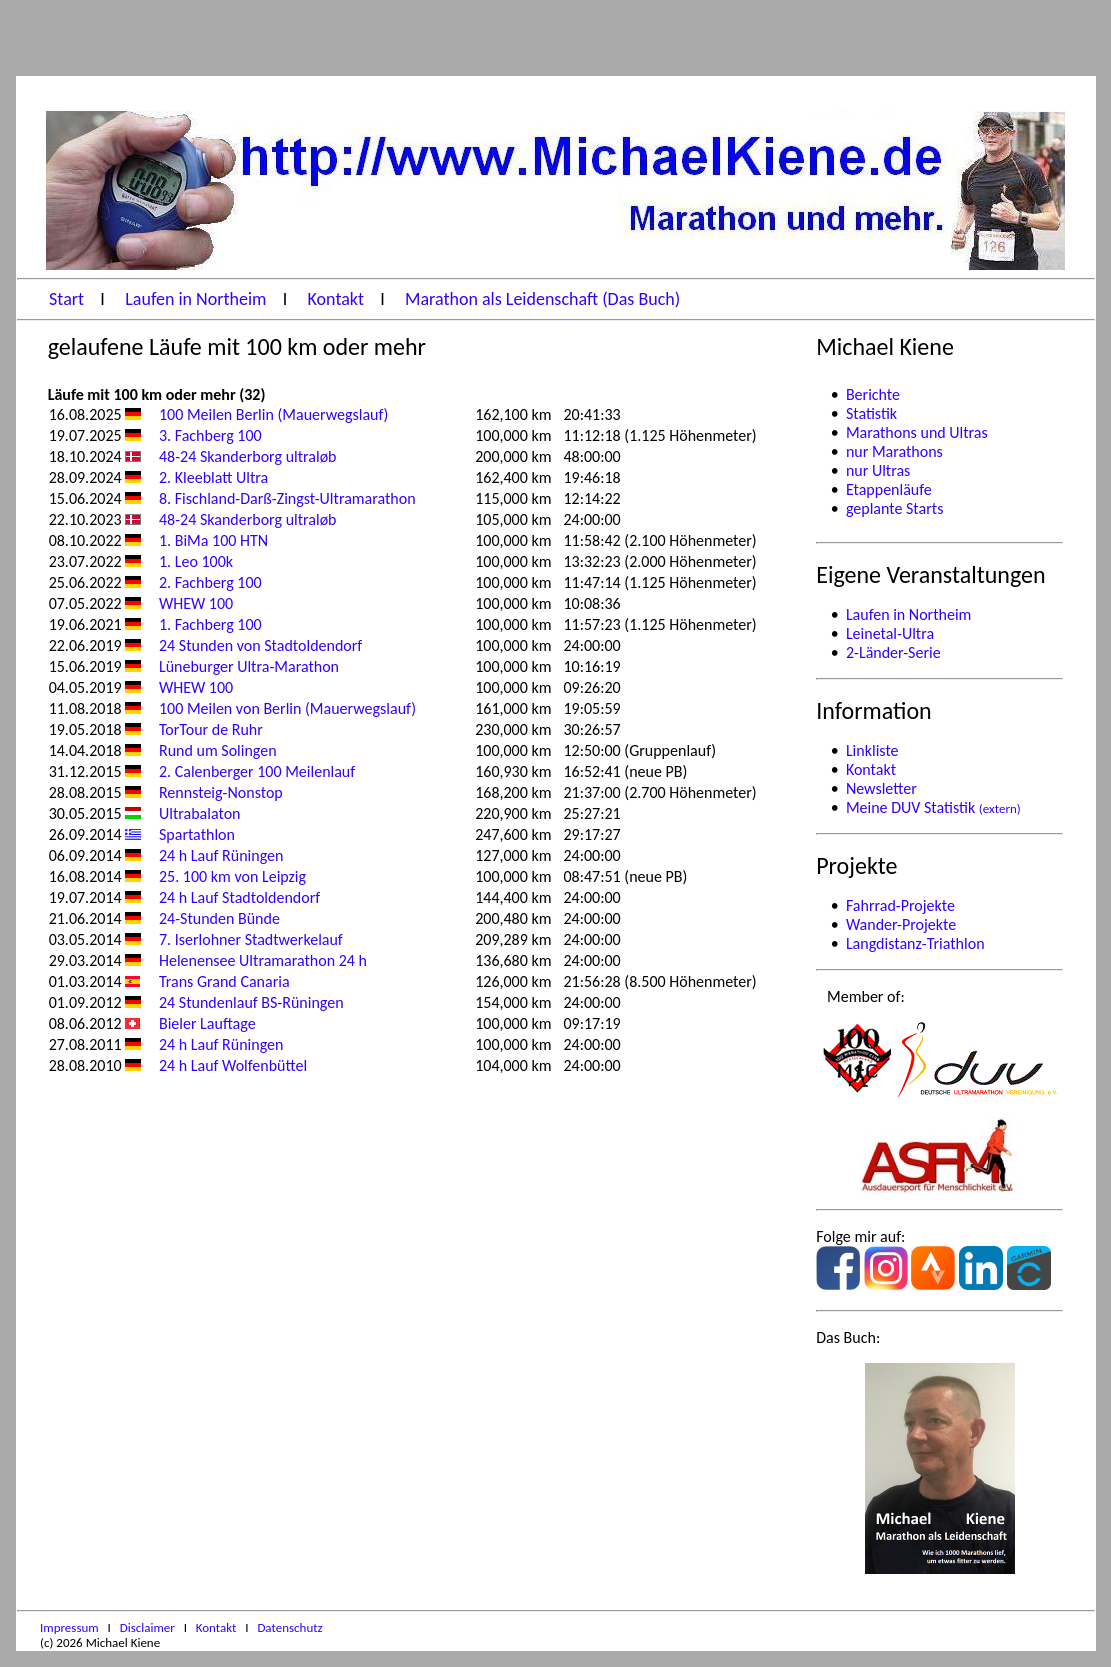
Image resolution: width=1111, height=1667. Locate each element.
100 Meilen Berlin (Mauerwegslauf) (274, 414)
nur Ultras (878, 470)
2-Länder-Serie (893, 652)
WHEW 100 (196, 603)
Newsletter (881, 788)
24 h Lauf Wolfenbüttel (233, 1065)
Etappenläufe (889, 489)
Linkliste (872, 750)
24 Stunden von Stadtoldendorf (260, 645)
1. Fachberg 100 (210, 624)
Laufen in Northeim (197, 299)
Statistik (871, 413)
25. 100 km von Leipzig (232, 876)
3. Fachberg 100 (210, 435)
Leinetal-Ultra (890, 633)
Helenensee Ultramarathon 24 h (263, 960)
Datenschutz (289, 1627)
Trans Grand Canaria (224, 981)
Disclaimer (149, 1627)
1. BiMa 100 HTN (213, 540)
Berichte (873, 394)
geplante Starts (895, 508)
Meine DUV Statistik (933, 807)
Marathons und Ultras (917, 432)
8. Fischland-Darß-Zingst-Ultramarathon (287, 498)
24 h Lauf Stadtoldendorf (239, 897)
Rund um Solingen (218, 750)
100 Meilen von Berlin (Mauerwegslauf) (287, 708)
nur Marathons (894, 451)
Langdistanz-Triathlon (915, 943)
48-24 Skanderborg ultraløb (248, 456)
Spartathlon (197, 834)
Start (68, 299)
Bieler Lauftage (207, 1023)
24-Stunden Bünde (219, 918)
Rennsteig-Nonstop (221, 792)
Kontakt (338, 299)
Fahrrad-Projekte (900, 905)
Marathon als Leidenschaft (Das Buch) (542, 299)
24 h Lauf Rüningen (221, 855)
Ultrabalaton (200, 813)
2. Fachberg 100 (210, 582)
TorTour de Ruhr (211, 729)
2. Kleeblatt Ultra (213, 477)
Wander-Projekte (901, 924)
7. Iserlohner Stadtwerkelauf (251, 939)
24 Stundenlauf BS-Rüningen (251, 1002)
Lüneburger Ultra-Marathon (249, 666)
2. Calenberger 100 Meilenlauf (257, 771)
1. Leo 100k (196, 561)
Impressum (71, 1627)
